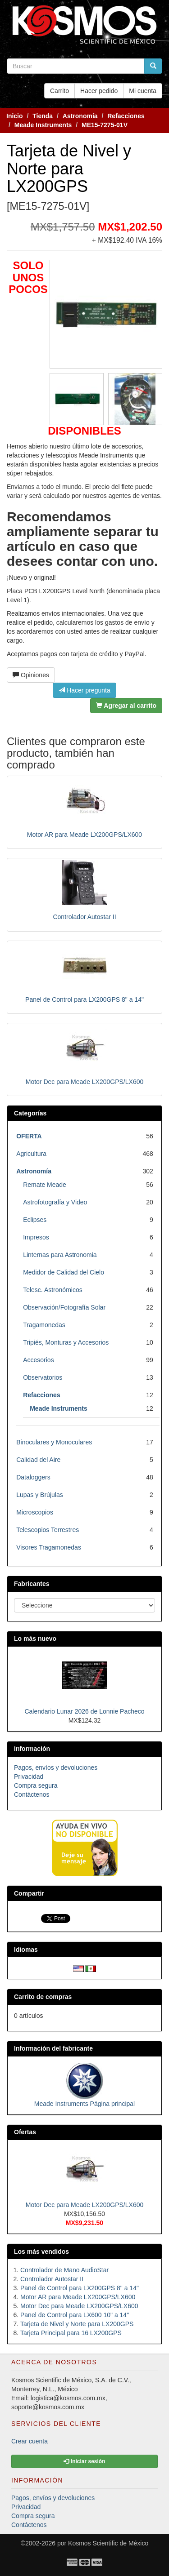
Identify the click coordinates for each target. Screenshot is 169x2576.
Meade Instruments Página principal (84, 2103)
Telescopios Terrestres (47, 1529)
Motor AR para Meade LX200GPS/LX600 (84, 834)
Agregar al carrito (126, 705)
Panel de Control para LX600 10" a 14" (74, 2314)
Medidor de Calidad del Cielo (63, 1272)
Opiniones (31, 675)
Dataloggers (33, 1477)
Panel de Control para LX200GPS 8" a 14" (84, 999)
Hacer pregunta (84, 690)
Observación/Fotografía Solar (64, 1307)
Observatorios (42, 1377)
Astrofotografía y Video (55, 1202)
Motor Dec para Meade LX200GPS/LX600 (85, 1081)
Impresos (36, 1237)
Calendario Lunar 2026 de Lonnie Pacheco (84, 1711)
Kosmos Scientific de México (108, 2543)
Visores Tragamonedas (48, 1547)
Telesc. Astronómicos (52, 1289)
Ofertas (25, 2132)
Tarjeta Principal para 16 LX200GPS (71, 2332)
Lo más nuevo (35, 1638)
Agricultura (31, 1153)
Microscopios (34, 1512)
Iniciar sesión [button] (84, 2461)
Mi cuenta (142, 90)
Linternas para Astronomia (59, 1254)
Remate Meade (44, 1184)
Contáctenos (32, 1794)
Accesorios (38, 1360)
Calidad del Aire (38, 1459)
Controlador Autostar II (84, 916)
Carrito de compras (43, 1996)
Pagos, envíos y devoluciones (55, 1767)
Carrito (59, 90)
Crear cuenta (29, 2441)
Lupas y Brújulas (39, 1494)
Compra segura (36, 1785)
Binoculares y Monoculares (54, 1442)
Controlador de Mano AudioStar (64, 2270)
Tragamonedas (44, 1324)
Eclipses (34, 1219)
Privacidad (28, 1776)
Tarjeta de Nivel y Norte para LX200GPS (76, 2323)
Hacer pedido (99, 90)
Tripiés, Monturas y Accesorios (66, 1342)
